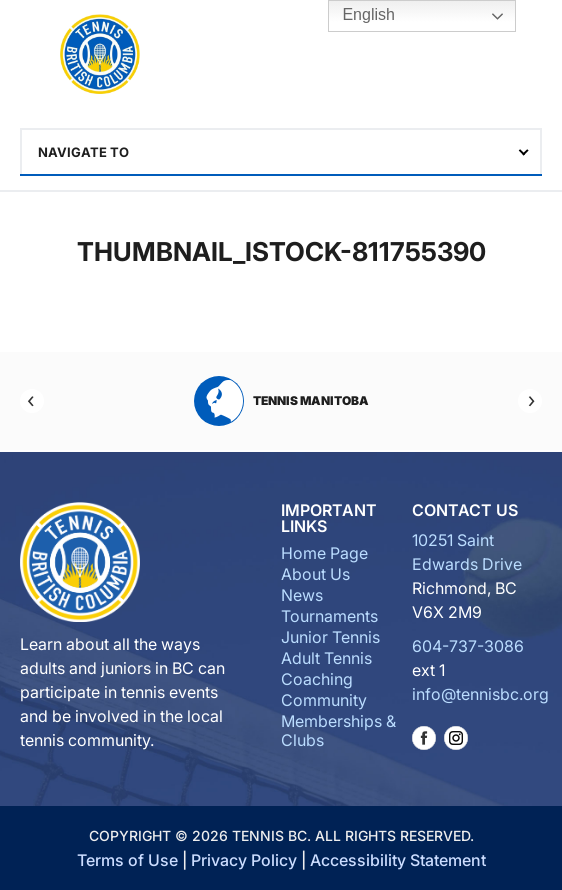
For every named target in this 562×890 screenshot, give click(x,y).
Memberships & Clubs (338, 730)
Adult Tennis (326, 658)
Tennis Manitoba (281, 401)
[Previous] (32, 401)
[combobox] (281, 152)
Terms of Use (127, 860)
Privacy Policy (244, 860)
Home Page (324, 553)
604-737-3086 (468, 646)
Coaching (317, 679)
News (302, 595)
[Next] (530, 401)
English (354, 16)
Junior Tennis (330, 637)
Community (324, 700)
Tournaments (329, 616)
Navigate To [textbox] (83, 152)
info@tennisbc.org (480, 694)
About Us (315, 574)
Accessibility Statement (398, 860)
